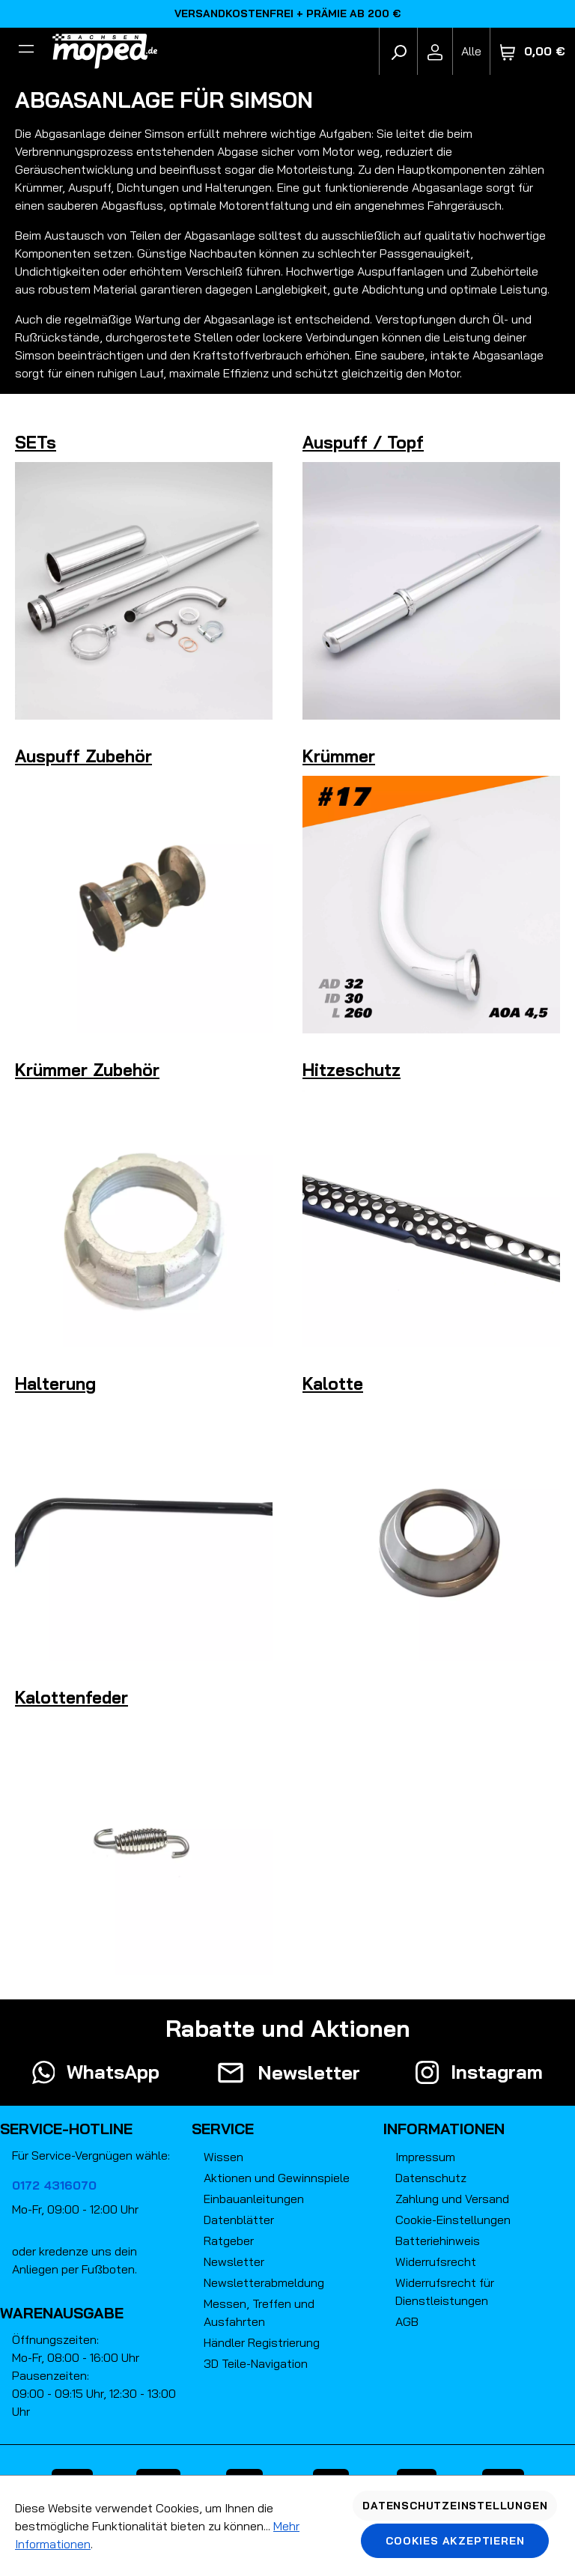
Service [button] (223, 2128)
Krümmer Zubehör (87, 1070)
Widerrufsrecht (435, 2261)
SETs (35, 442)
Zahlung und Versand (452, 2198)
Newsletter (234, 2261)
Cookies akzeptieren (455, 2541)
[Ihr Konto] (435, 51)
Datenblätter (239, 2219)
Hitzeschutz (351, 1070)
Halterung (55, 1383)
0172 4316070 (54, 2185)
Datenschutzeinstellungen (454, 2505)
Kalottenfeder (71, 1697)
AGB (407, 2321)
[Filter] (26, 51)
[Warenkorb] (532, 51)
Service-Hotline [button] (66, 2128)
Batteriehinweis (437, 2240)
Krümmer (338, 756)
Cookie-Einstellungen (453, 2219)
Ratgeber (229, 2240)
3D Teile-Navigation (256, 2363)
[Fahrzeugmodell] (471, 51)
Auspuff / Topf (363, 442)
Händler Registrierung (262, 2342)
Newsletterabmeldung (264, 2282)
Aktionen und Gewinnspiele (277, 2177)
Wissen (223, 2156)
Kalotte (332, 1383)
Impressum (425, 2156)
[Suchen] (398, 51)
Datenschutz (430, 2177)
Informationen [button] (444, 2128)
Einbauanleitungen (254, 2198)
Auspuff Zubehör (83, 756)
